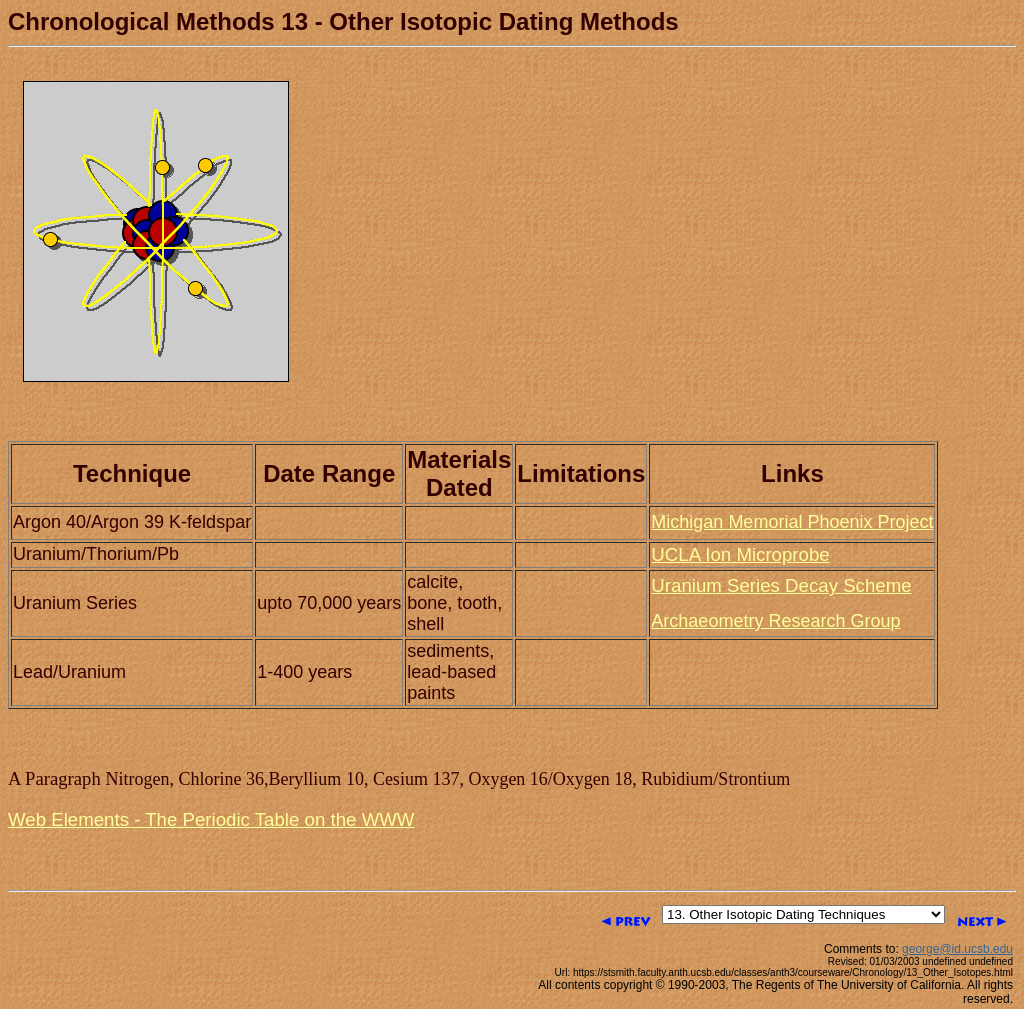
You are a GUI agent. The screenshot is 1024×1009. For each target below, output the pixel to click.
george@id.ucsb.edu (957, 949)
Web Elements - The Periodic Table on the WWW (211, 819)
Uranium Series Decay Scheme (781, 585)
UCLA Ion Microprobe (740, 554)
